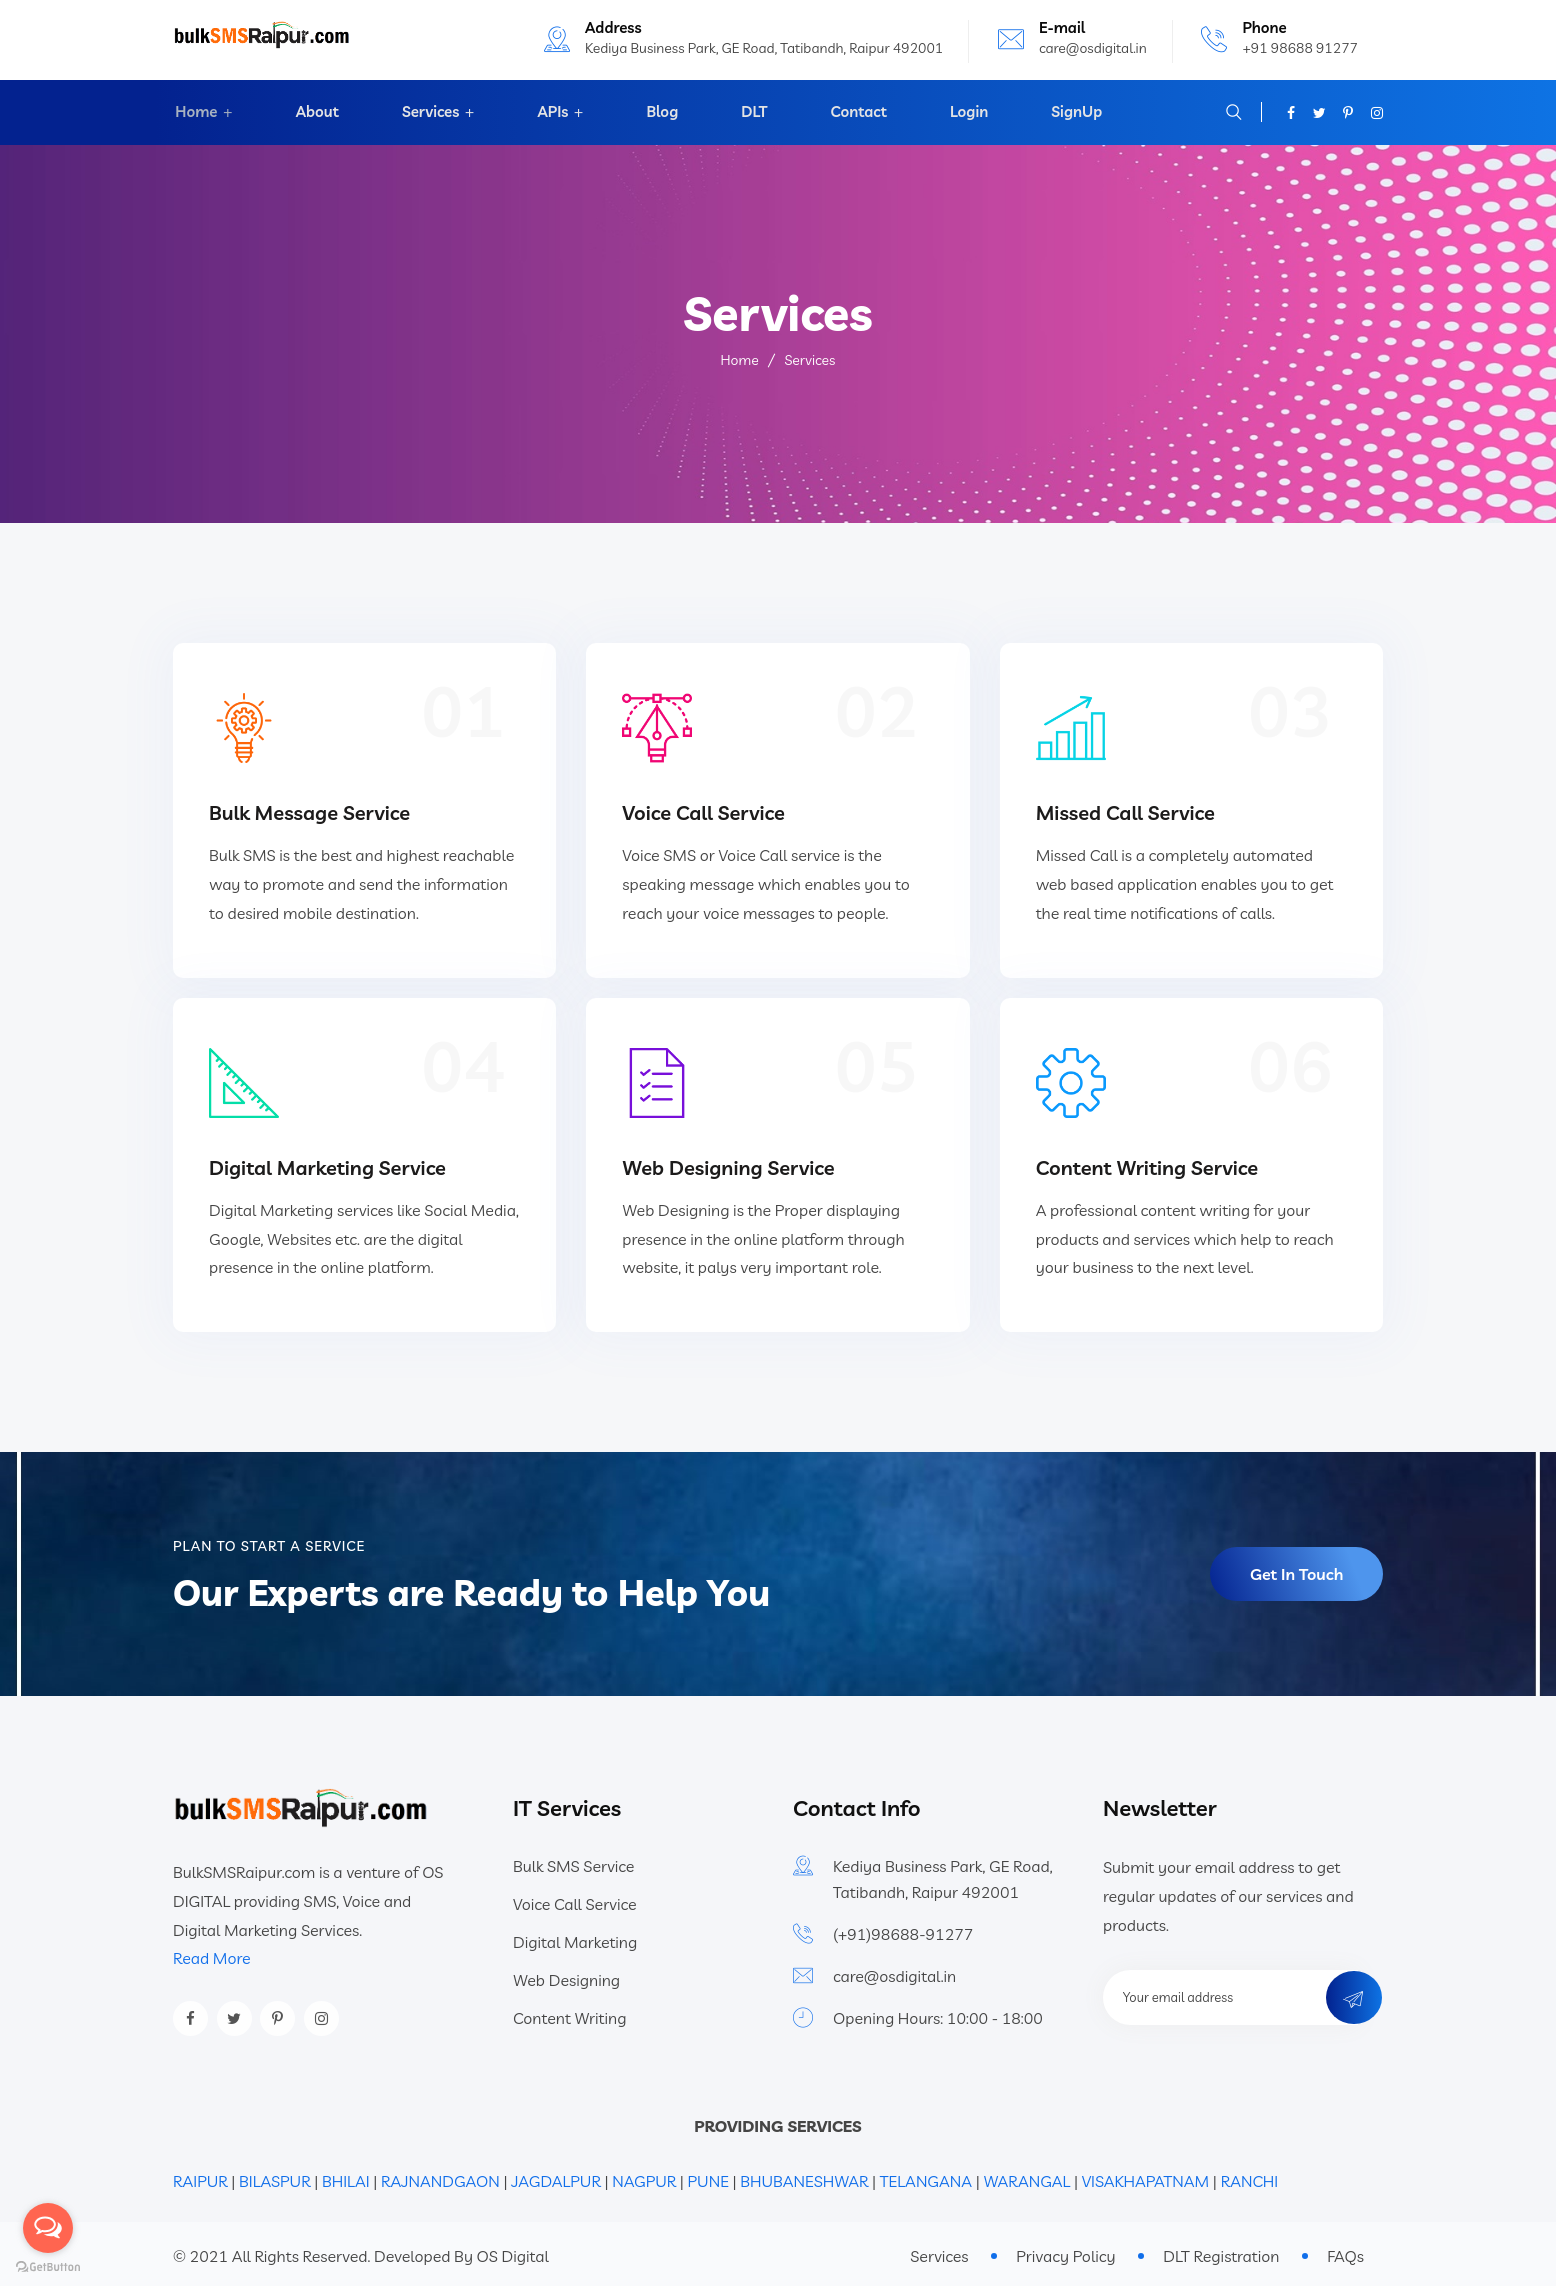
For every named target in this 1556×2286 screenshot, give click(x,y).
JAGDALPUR (556, 2177)
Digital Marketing (575, 1938)
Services (427, 112)
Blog (662, 112)
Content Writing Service (1147, 1162)
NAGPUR (644, 2177)
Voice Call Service (703, 810)
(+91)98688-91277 (903, 1930)
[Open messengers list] (48, 2228)
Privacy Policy (1065, 2252)
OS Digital (513, 2251)
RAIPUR (200, 2177)
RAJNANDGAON (440, 2177)
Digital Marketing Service (327, 1162)
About (315, 112)
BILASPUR (274, 2177)
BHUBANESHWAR (804, 2177)
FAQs (1345, 2252)
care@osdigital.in (1093, 48)
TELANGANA (926, 2177)
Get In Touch (1296, 1570)
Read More (212, 1953)
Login (965, 112)
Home (194, 112)
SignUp (1071, 112)
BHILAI (347, 2177)
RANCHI (1250, 2177)
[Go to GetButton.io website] (48, 2266)
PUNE (708, 2177)
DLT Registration (1221, 2252)
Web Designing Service (728, 1162)
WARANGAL (1026, 2177)
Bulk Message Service (309, 810)
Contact (855, 112)
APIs (551, 112)
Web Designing (566, 1976)
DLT (752, 112)
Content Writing (569, 2014)
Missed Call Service (1125, 810)
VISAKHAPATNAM (1146, 2177)
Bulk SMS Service (573, 1862)
